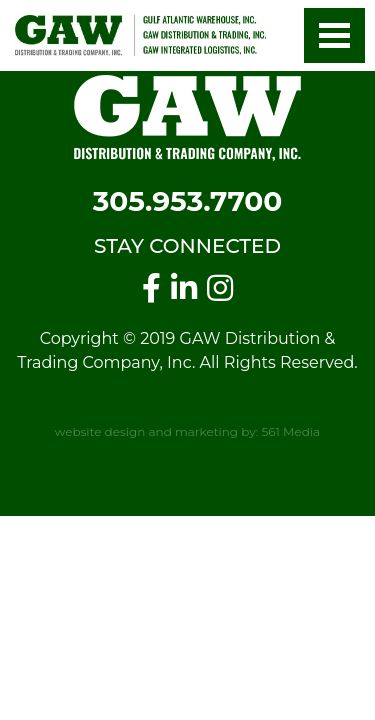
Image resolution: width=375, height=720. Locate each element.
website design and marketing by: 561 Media (187, 431)
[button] (334, 35)
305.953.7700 (188, 201)
